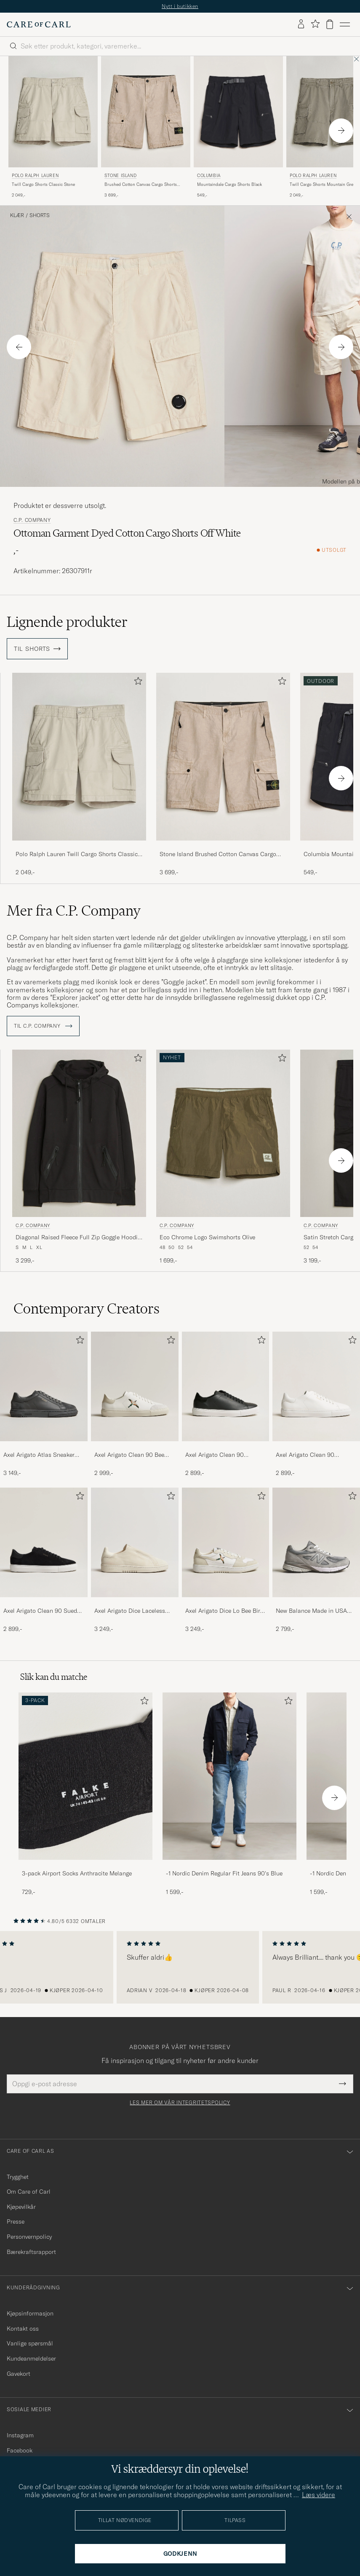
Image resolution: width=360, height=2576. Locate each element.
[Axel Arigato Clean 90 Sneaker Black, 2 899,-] (225, 1404)
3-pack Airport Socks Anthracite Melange (77, 1873)
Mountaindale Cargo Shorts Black (229, 184)
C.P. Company (32, 520)
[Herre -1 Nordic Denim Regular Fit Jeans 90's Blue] (229, 1776)
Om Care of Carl (29, 2191)
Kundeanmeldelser (31, 2358)
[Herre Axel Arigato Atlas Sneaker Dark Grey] (44, 1386)
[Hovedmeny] (344, 24)
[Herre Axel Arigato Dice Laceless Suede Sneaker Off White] (135, 1542)
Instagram (20, 2435)
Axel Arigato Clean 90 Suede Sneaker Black (41, 1611)
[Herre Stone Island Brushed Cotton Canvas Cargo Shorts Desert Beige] (145, 112)
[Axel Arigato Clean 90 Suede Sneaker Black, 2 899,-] (44, 1560)
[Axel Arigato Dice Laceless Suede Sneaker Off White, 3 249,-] (135, 1560)
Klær (17, 215)
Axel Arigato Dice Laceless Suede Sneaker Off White (129, 1611)
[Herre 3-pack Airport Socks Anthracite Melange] (85, 1776)
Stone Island (120, 175)
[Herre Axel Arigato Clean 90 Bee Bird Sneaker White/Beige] (135, 1386)
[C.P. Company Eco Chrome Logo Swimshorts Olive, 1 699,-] (223, 1157)
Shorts (39, 215)
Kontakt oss (23, 2328)
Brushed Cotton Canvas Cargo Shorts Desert (140, 185)
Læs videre (318, 2494)
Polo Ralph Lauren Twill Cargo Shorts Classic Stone (77, 854)
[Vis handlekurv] (329, 24)
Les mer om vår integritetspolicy (180, 2102)
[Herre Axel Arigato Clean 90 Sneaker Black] (225, 1386)
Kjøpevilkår (21, 2207)
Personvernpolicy (29, 2236)
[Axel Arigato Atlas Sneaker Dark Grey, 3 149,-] (44, 1404)
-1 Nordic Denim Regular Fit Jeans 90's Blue (224, 1873)
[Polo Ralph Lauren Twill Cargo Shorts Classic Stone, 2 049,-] (53, 127)
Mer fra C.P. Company (74, 910)
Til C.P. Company (43, 1026)
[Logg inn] (301, 24)
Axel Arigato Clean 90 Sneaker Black (214, 1455)
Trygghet (18, 2177)
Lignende (67, 622)
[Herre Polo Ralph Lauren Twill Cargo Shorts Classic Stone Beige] (53, 112)
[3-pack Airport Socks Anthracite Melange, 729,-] (85, 1794)
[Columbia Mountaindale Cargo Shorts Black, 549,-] (238, 127)
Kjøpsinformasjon (30, 2313)
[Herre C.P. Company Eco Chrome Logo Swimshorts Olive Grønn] (223, 1133)
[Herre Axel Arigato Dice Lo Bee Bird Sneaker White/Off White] (225, 1542)
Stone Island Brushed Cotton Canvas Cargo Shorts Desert (218, 854)
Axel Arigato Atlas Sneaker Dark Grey (39, 1455)
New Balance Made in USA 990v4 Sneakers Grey (311, 1611)
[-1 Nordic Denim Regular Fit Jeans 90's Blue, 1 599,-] (229, 1794)
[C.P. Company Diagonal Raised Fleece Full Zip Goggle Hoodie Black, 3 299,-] (79, 1157)
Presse (15, 2221)
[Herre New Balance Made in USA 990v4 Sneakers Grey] (316, 1542)
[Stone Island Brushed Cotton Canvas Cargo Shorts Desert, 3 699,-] (145, 127)
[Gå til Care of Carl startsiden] (39, 24)
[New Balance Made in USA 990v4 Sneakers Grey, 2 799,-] (316, 1560)
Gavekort (18, 2373)
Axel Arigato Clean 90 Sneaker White (305, 1455)
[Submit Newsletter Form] (342, 2083)
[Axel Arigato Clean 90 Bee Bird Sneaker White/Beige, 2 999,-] (135, 1404)
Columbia (209, 175)
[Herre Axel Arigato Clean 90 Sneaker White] (316, 1386)
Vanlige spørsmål (30, 2343)
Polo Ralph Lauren (35, 175)
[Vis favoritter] (315, 24)
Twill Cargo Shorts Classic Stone (43, 184)
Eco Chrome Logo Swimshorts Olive (207, 1237)
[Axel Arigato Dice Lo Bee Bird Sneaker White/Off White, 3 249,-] (225, 1560)
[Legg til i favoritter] (136, 683)
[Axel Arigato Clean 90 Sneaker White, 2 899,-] (316, 1404)
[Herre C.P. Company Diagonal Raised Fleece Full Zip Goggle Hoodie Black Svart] (79, 1133)
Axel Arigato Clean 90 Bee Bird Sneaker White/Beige (129, 1455)
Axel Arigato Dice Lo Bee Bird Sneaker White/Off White (224, 1611)
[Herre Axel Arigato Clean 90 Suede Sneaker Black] (44, 1542)
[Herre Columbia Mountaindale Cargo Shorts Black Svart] (238, 112)
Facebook (19, 2450)
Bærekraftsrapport (31, 2252)
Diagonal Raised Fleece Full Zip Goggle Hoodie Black (78, 1237)
